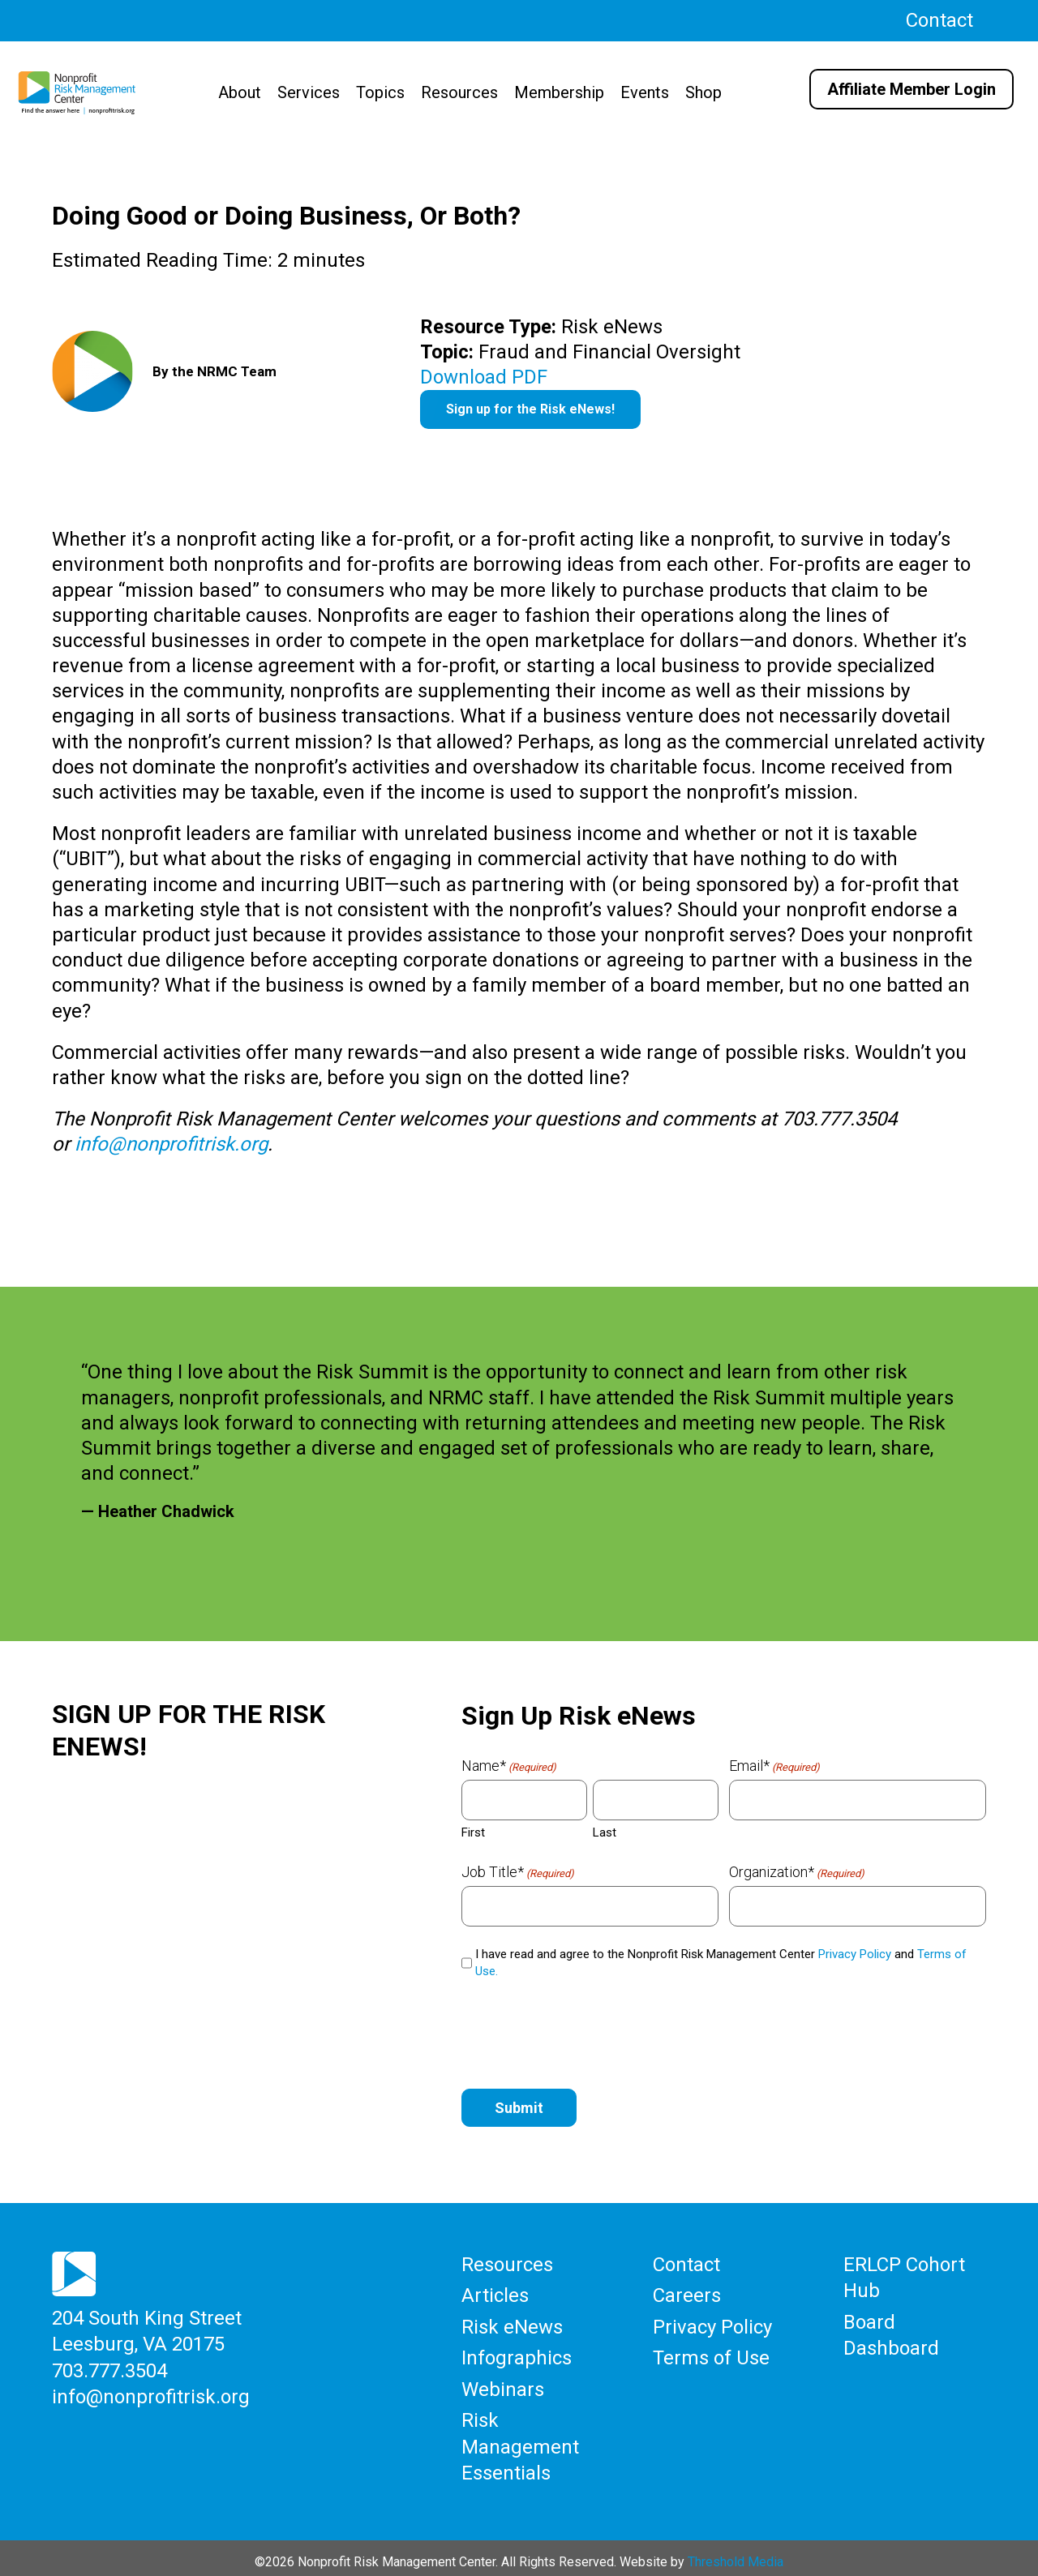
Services (308, 92)
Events (644, 92)
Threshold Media (735, 2553)
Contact (939, 20)
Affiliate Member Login (911, 89)
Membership (559, 92)
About (239, 92)
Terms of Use (711, 2353)
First (473, 1832)
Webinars (502, 2384)
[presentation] (584, 2031)
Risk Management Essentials (520, 2439)
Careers (687, 2293)
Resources (459, 92)
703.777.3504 (109, 2367)
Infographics (516, 2353)
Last (604, 1832)
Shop (703, 92)
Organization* (796, 1872)
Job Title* (517, 1872)
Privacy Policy (854, 1954)
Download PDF (483, 377)
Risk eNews (512, 2323)
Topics (380, 92)
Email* (774, 1766)
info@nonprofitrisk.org (171, 1144)
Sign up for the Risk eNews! (530, 409)
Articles (495, 2293)
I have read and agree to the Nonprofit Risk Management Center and (721, 1962)
